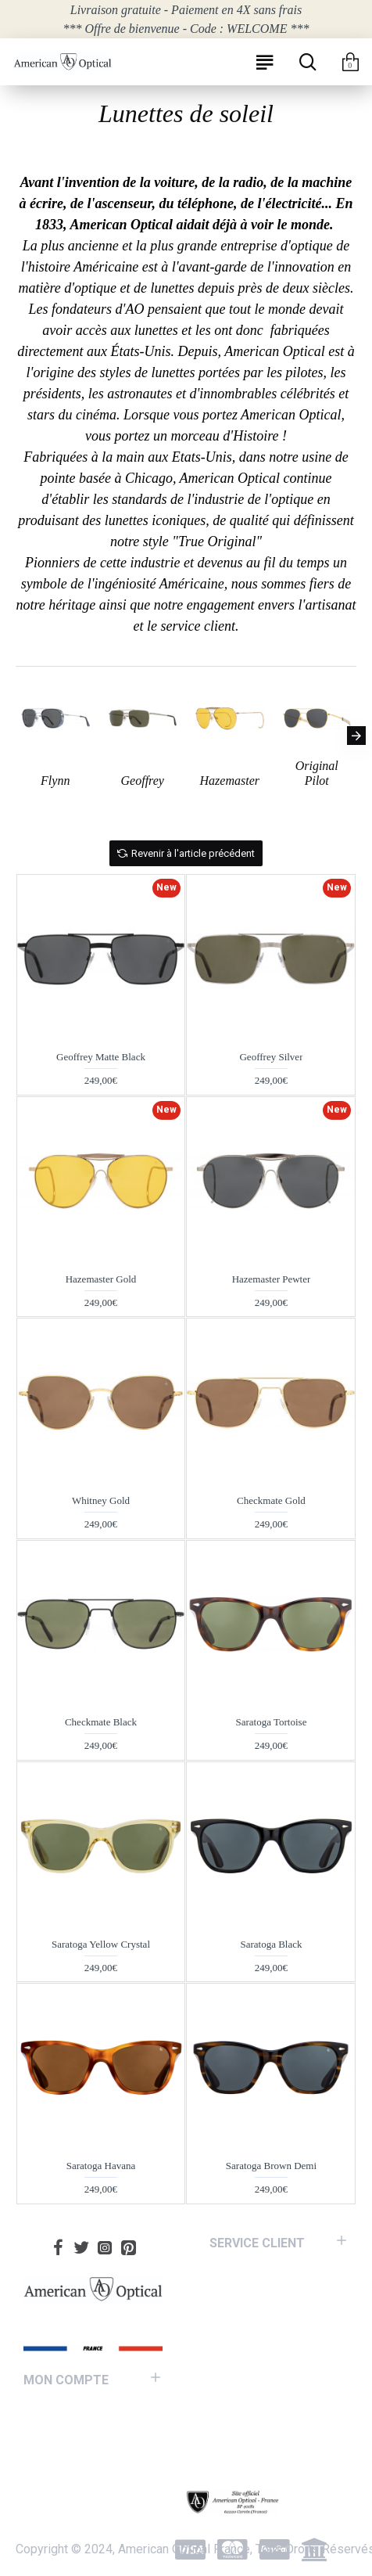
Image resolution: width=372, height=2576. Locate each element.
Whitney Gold (101, 1500)
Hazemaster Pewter (271, 1279)
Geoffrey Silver (270, 1057)
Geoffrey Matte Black (100, 1057)
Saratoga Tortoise (271, 1722)
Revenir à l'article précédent (193, 853)
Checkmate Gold (271, 1500)
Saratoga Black (271, 1944)
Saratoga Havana (100, 2165)
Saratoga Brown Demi (271, 2165)
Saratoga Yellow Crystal (101, 1944)
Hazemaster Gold (101, 1279)
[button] (356, 735)
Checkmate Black (101, 1722)
